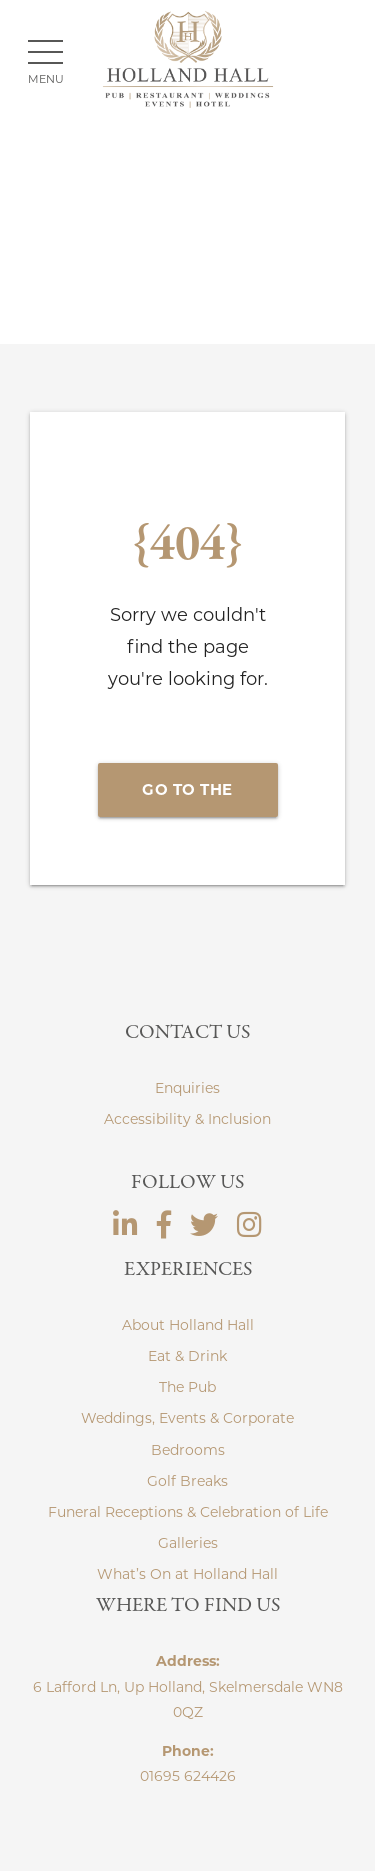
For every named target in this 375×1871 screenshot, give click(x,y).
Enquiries (187, 1088)
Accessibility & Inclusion (187, 1119)
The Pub (187, 1387)
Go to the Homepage (188, 798)
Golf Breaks (187, 1481)
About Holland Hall (188, 1325)
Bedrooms (188, 1450)
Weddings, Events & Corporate (187, 1418)
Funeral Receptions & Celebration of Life (188, 1512)
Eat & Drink (187, 1356)
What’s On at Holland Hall (187, 1574)
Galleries (188, 1543)
